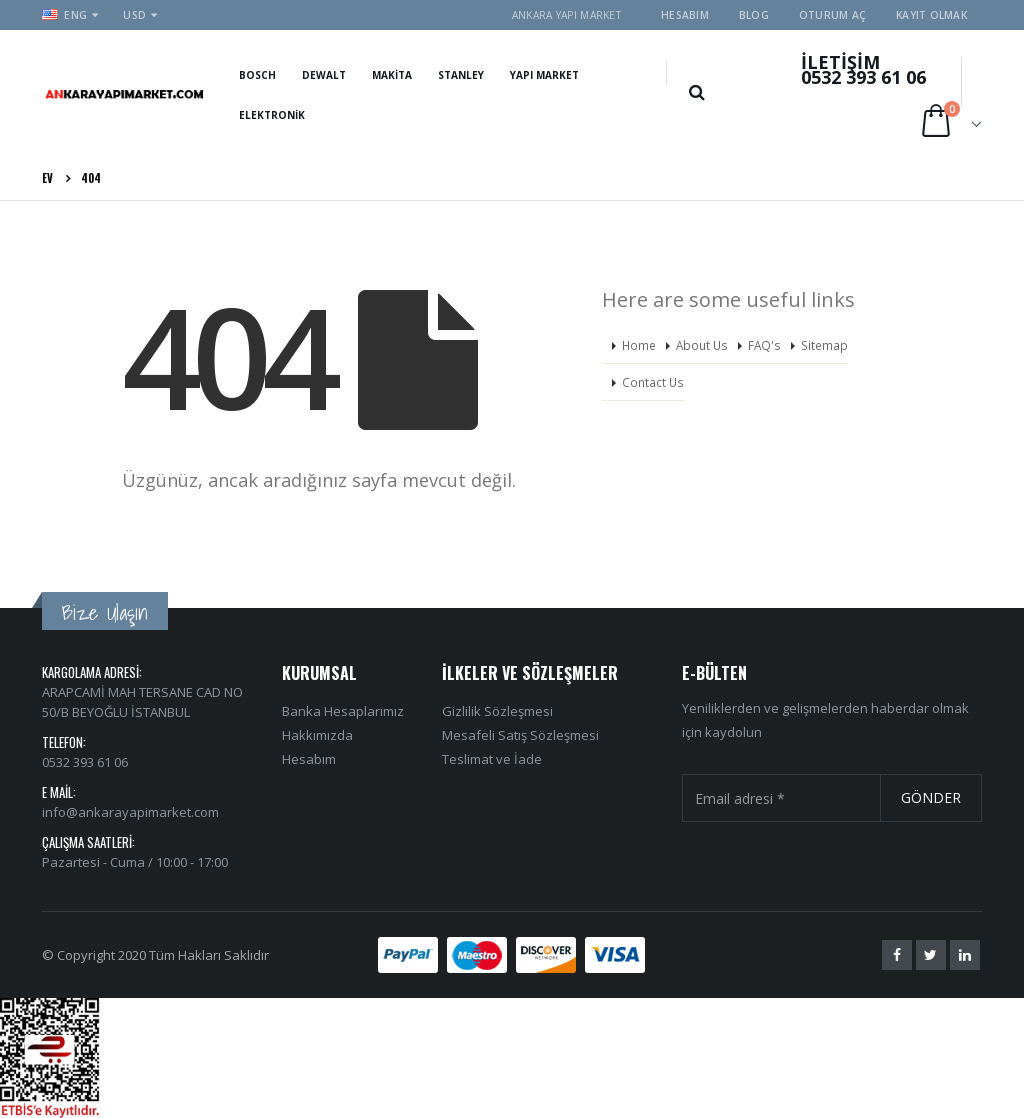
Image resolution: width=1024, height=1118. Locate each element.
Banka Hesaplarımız (343, 711)
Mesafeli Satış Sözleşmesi (520, 735)
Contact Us (653, 382)
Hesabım (685, 15)
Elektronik (272, 115)
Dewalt (324, 75)
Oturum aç (832, 15)
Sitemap (824, 345)
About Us (702, 345)
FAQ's (764, 345)
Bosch (257, 75)
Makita (392, 75)
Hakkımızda (317, 735)
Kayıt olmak (931, 15)
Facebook (897, 955)
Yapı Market (544, 75)
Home (639, 345)
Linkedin (965, 955)
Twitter (931, 955)
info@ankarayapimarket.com (130, 812)
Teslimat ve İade (492, 759)
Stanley (461, 75)
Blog (754, 15)
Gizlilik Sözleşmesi (497, 711)
